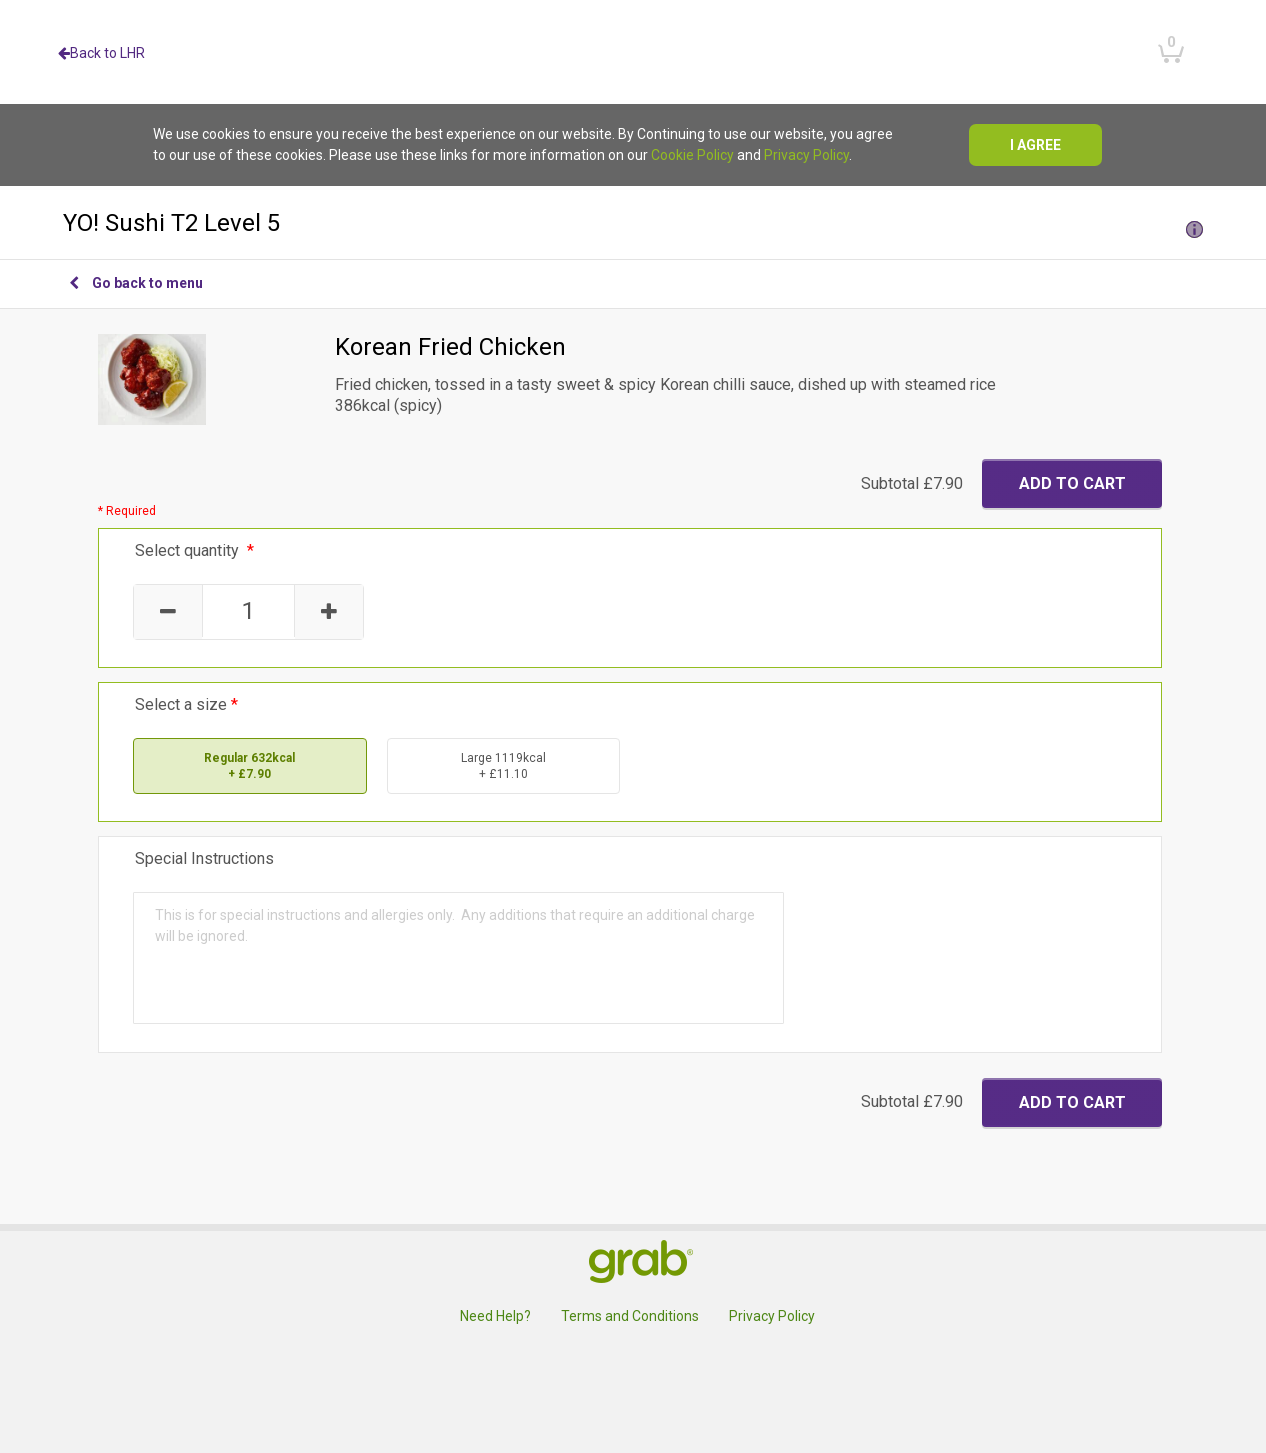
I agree (1035, 145)
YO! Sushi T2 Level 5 (633, 223)
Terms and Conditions (630, 1316)
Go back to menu (136, 283)
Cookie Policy (692, 155)
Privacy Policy (806, 155)
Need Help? (495, 1316)
